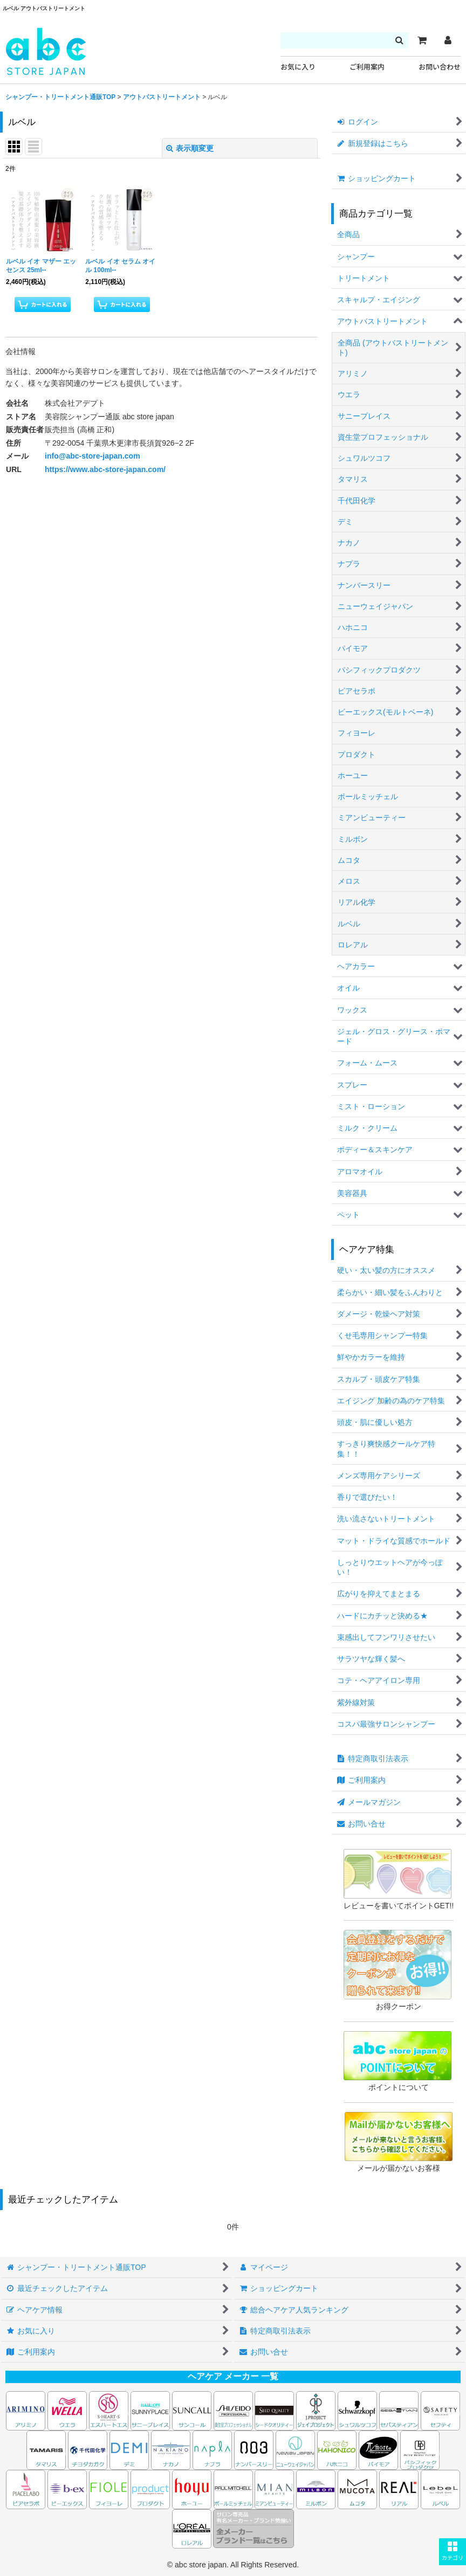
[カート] (422, 40)
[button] (452, 2551)
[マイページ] (447, 40)
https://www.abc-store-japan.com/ (105, 469)
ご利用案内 (367, 67)
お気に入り (298, 67)
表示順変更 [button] (190, 148)
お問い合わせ (440, 67)
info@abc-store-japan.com (92, 456)
